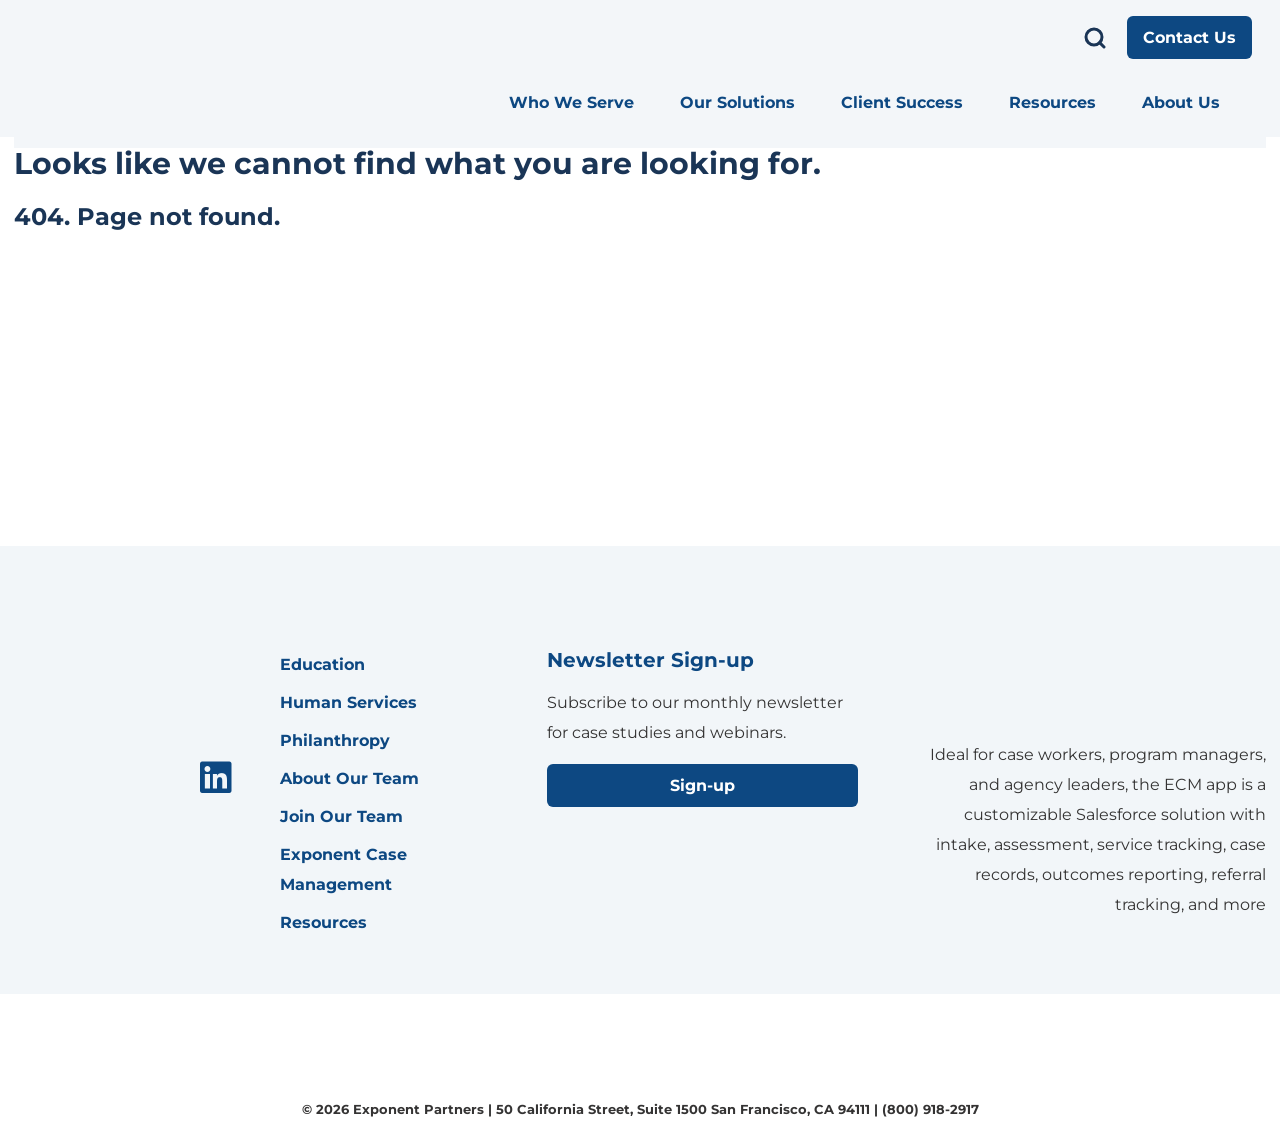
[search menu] (1094, 38)
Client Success (902, 102)
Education (322, 664)
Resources (1052, 102)
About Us (1181, 102)
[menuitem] (580, 103)
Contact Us (1189, 37)
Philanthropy (335, 740)
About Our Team (349, 778)
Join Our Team (341, 816)
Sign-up (702, 785)
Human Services (348, 702)
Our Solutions (737, 102)
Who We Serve (571, 102)
